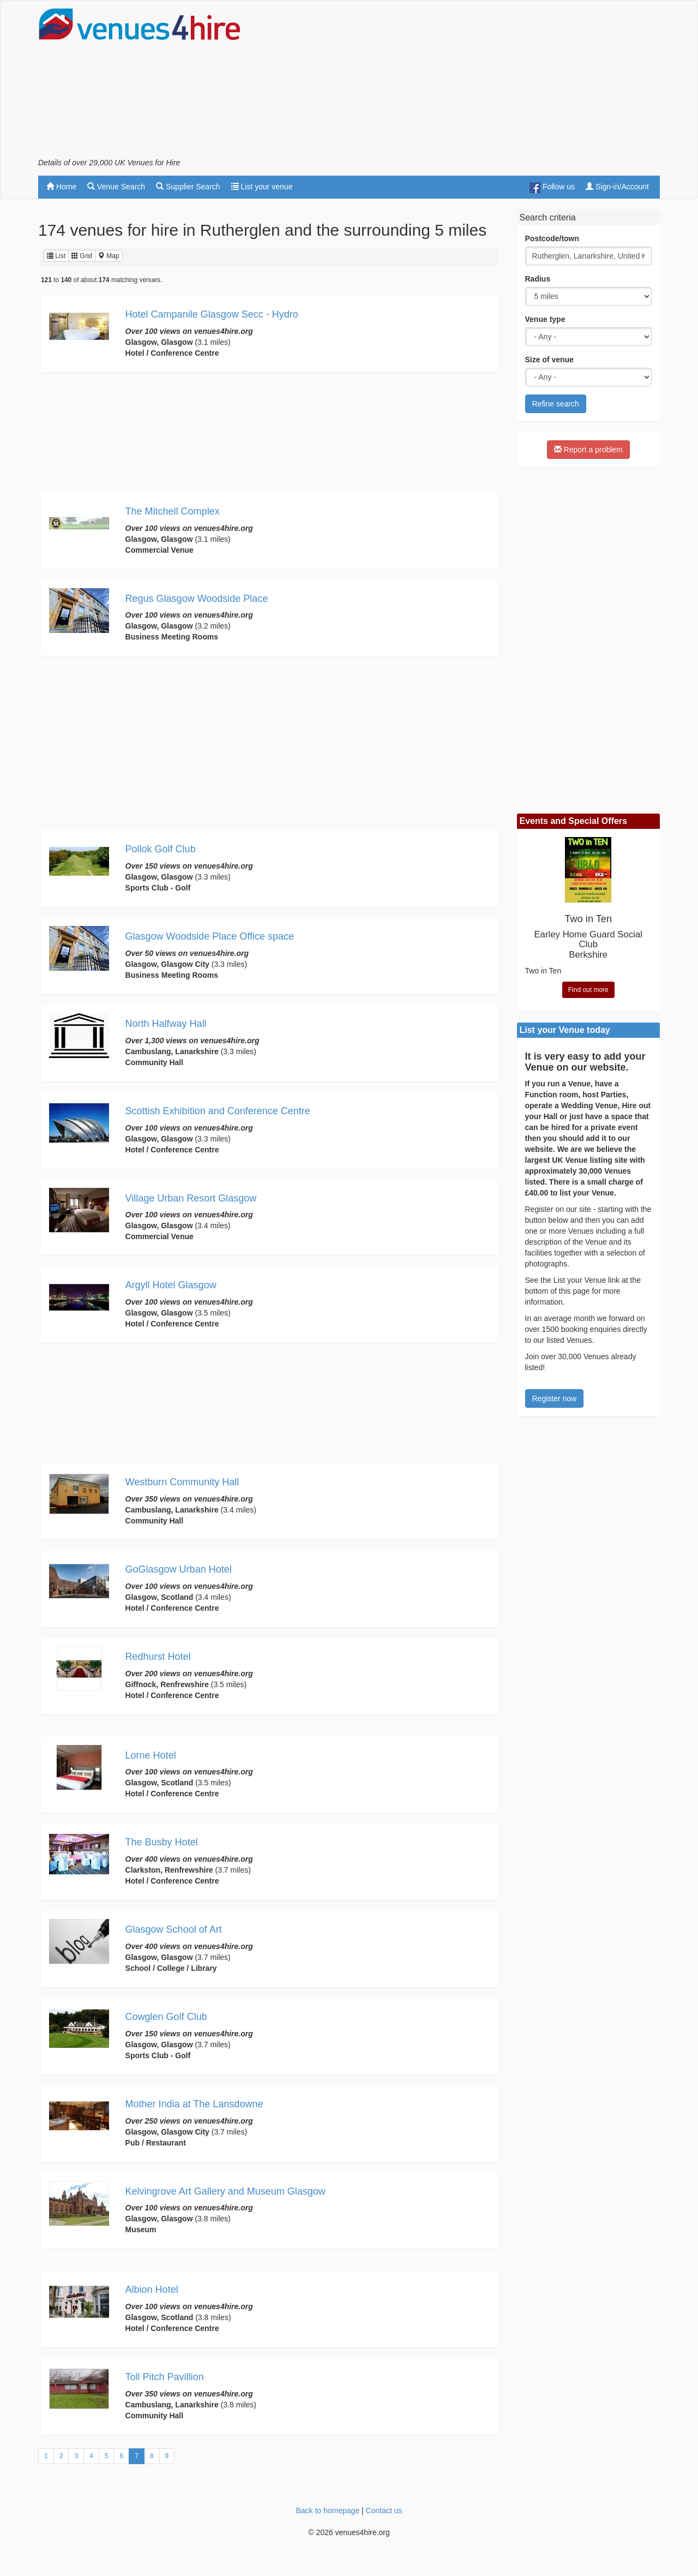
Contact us (384, 2510)
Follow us (552, 187)
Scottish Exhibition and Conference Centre (217, 1110)
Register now (554, 1398)
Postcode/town (552, 238)
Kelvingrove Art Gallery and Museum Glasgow (225, 2191)
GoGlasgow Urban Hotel (178, 1569)
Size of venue (549, 359)
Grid (81, 256)
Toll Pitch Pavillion (164, 2376)
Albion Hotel (151, 2289)
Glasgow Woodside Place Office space (209, 936)
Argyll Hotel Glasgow (170, 1285)
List (56, 256)
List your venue (262, 186)
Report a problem (588, 449)
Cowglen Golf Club (166, 2016)
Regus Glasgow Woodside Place (196, 598)
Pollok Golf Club (160, 849)
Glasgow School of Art (173, 1929)
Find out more (588, 990)
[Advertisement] (461, 82)
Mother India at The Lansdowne (194, 2104)
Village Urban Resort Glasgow (191, 1198)
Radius (538, 278)
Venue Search (116, 186)
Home (61, 186)
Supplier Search (188, 186)
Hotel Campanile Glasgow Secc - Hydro (211, 314)
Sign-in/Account (617, 186)
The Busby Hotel (161, 1842)
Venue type (545, 319)
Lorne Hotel (150, 1755)
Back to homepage (327, 2510)
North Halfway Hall (166, 1023)
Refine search (555, 403)
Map (108, 256)
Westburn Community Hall (182, 1482)
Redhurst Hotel (158, 1656)
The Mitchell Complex (172, 511)
